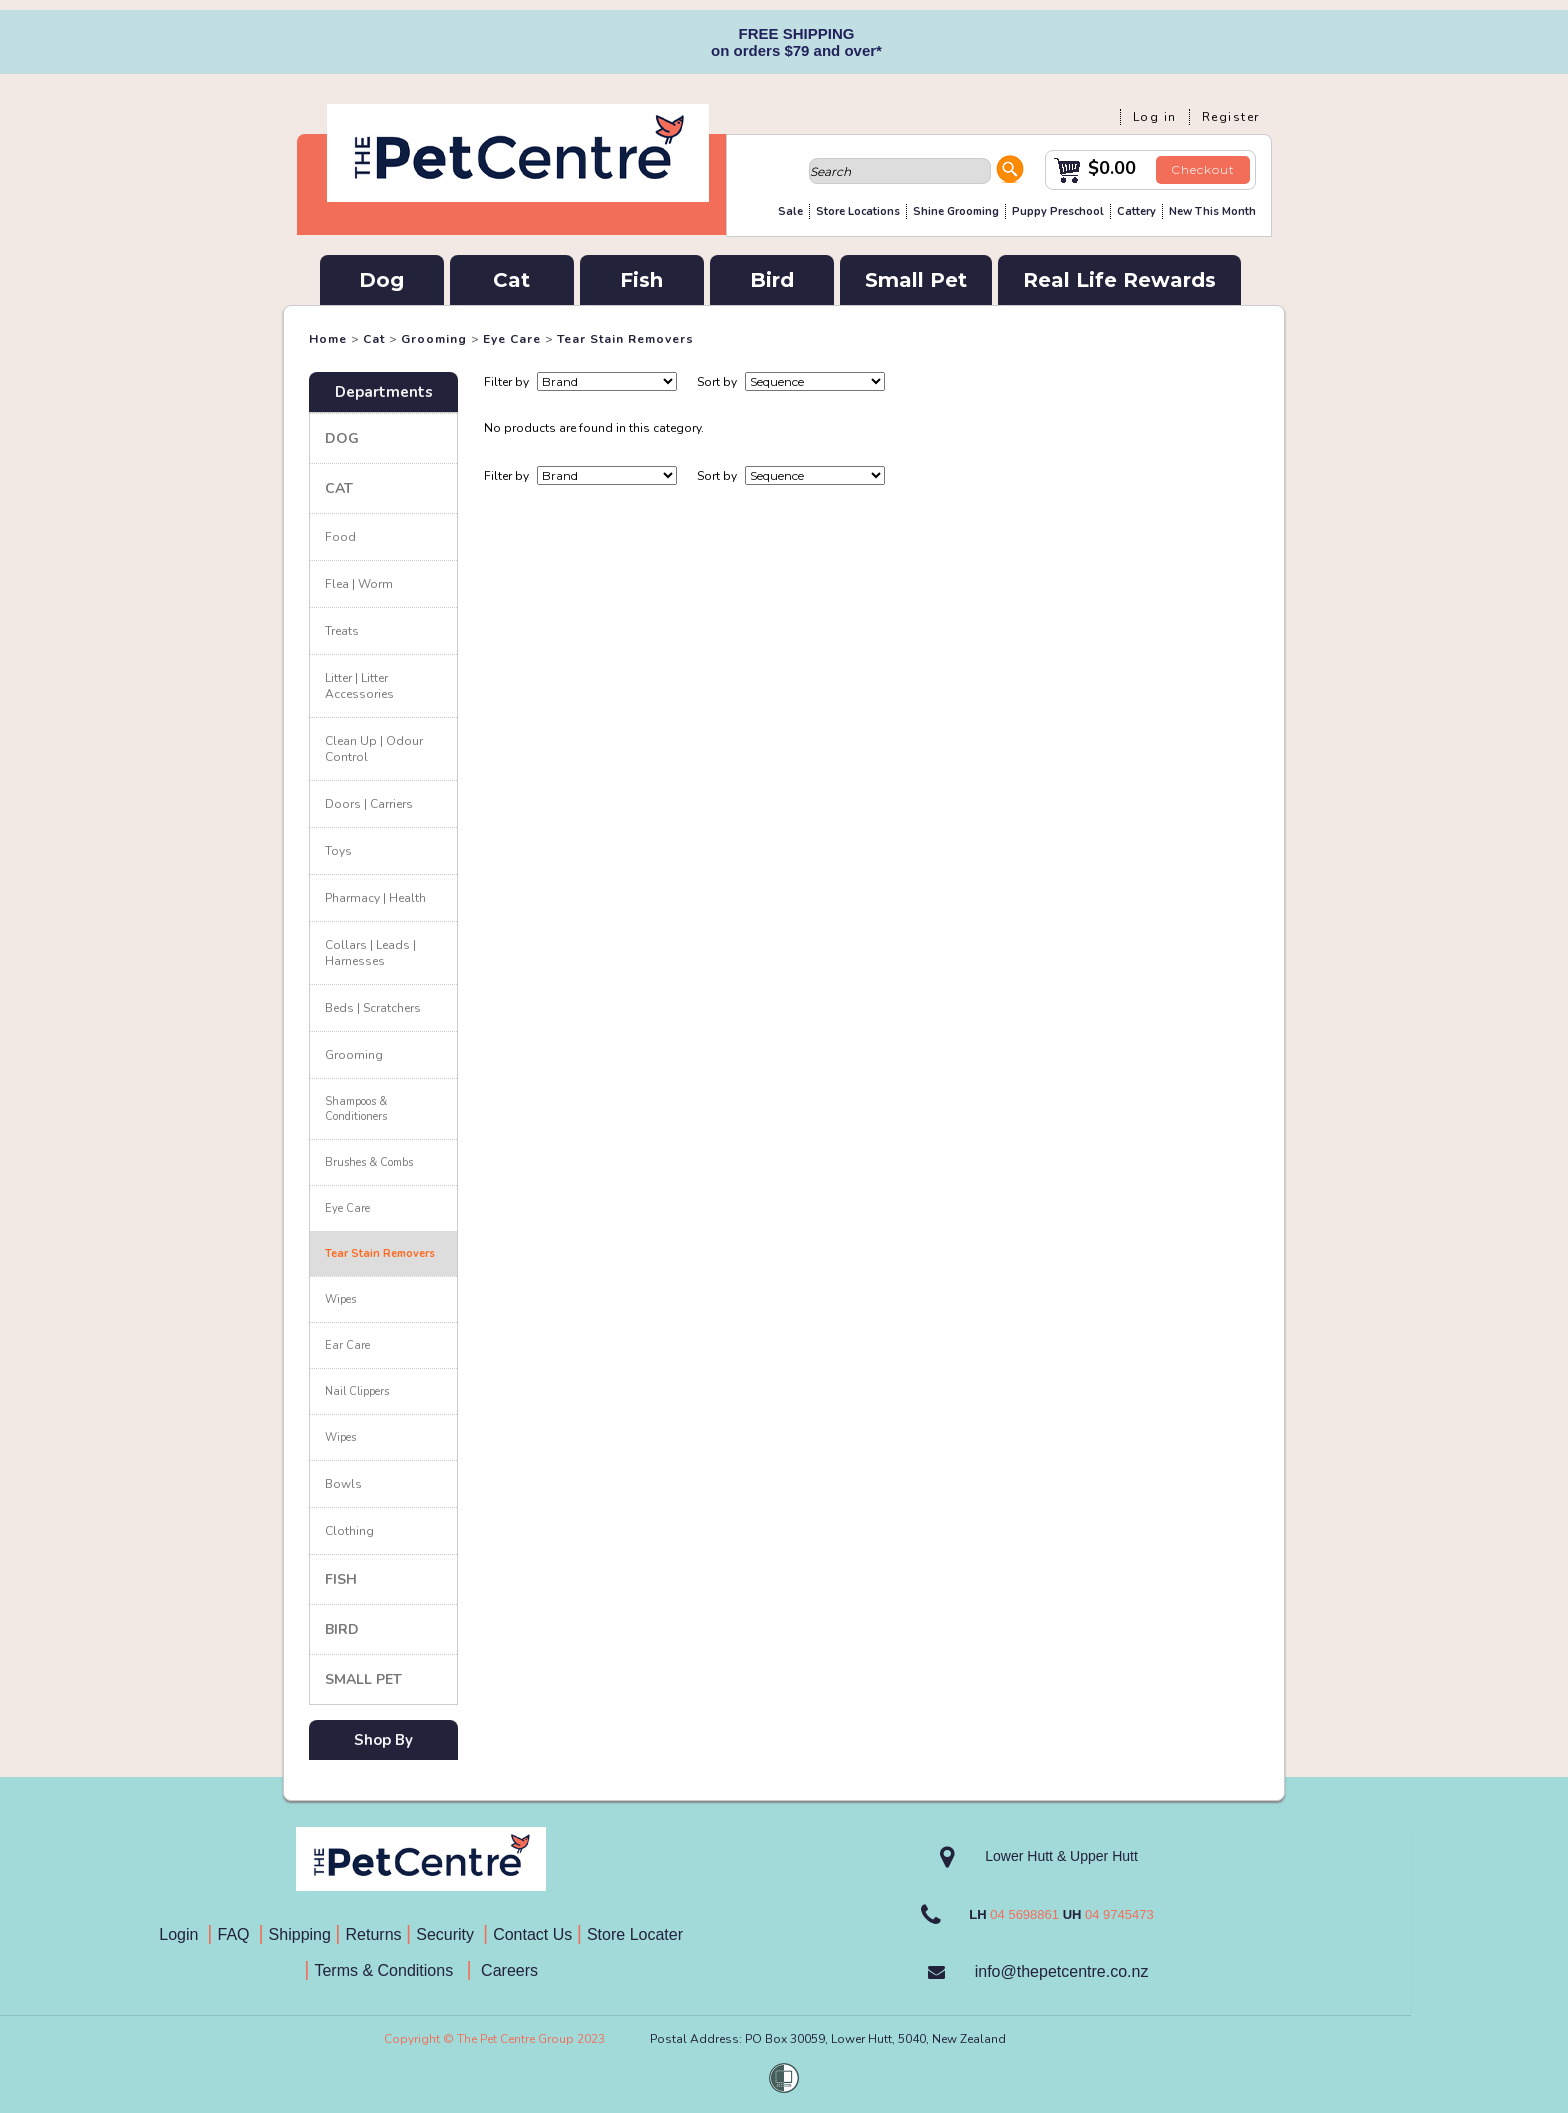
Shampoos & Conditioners (356, 1109)
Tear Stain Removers (625, 339)
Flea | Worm (359, 584)
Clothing (349, 1531)
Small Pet (916, 280)
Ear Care (347, 1345)
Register (1231, 117)
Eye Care (512, 339)
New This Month (1212, 211)
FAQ (238, 1934)
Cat (511, 280)
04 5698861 (1024, 1914)
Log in (1155, 117)
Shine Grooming (956, 211)
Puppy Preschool (1058, 211)
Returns (374, 1934)
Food (340, 537)
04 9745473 (1119, 1914)
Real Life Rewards (1119, 280)
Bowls (343, 1484)
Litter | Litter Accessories (359, 686)
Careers (507, 1970)
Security (447, 1934)
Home (328, 339)
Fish (641, 280)
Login (183, 1934)
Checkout (1203, 169)
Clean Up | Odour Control (374, 749)
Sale (790, 211)
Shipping (300, 1934)
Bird (772, 280)
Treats (342, 631)
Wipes (340, 1299)
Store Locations (858, 211)
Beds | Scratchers (373, 1008)
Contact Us (535, 1934)
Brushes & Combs (369, 1162)
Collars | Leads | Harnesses (370, 953)
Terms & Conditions (390, 1970)
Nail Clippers (357, 1391)
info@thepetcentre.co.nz (1062, 1971)
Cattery (1136, 211)
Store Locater (635, 1934)
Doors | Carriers (369, 804)
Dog (381, 280)
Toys (338, 851)
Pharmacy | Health (375, 898)
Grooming (434, 339)
